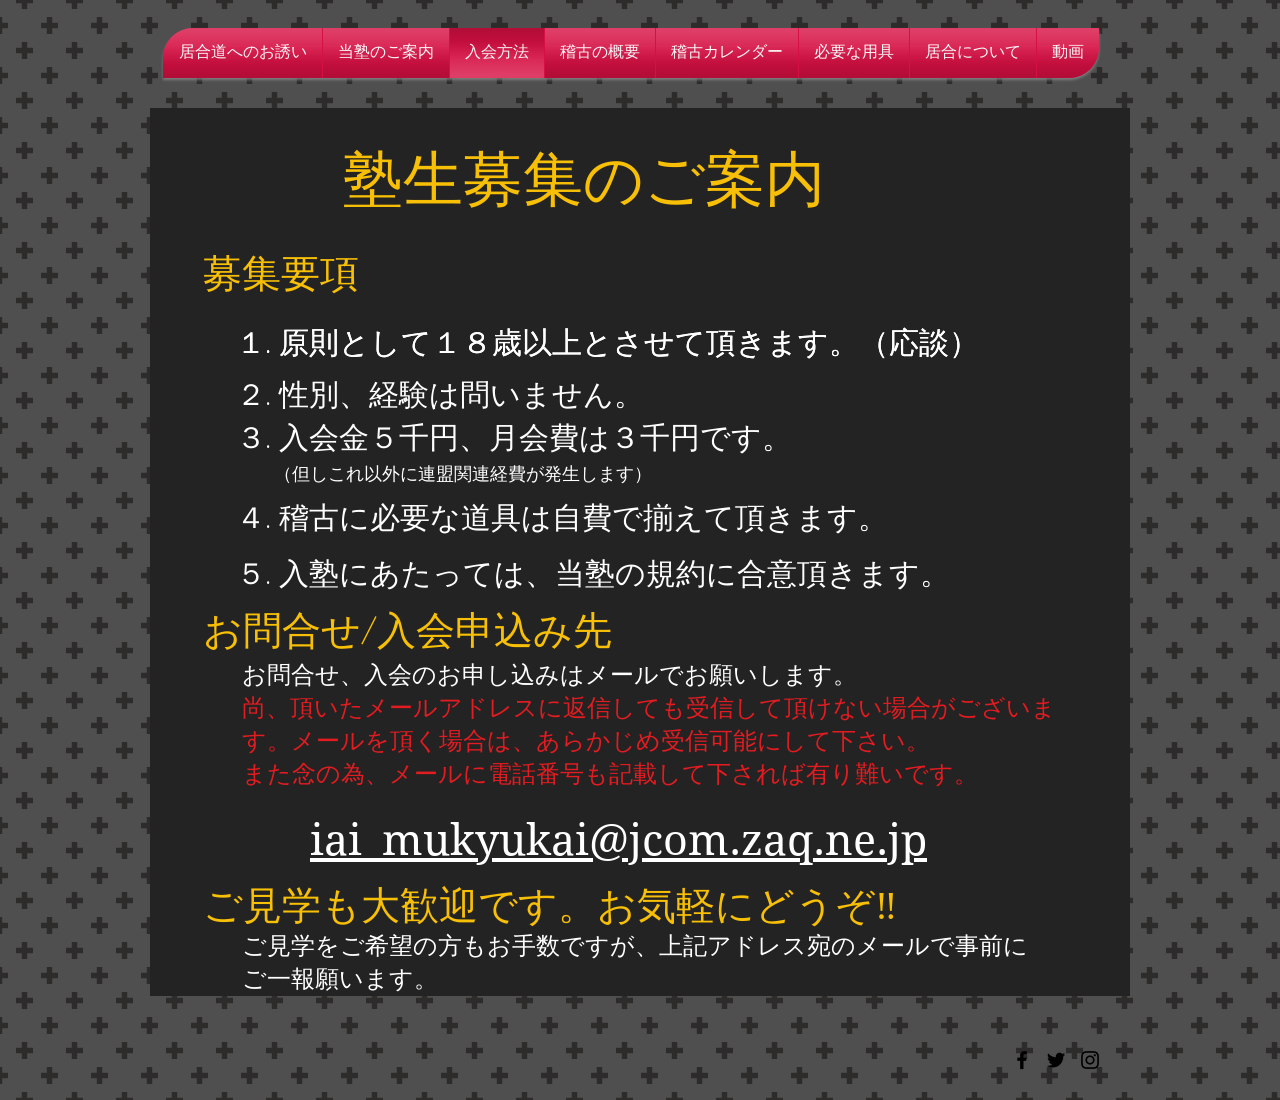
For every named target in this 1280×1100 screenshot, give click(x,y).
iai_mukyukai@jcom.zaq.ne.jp (618, 840)
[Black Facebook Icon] (1022, 1060)
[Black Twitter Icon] (1056, 1060)
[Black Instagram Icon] (1090, 1060)
